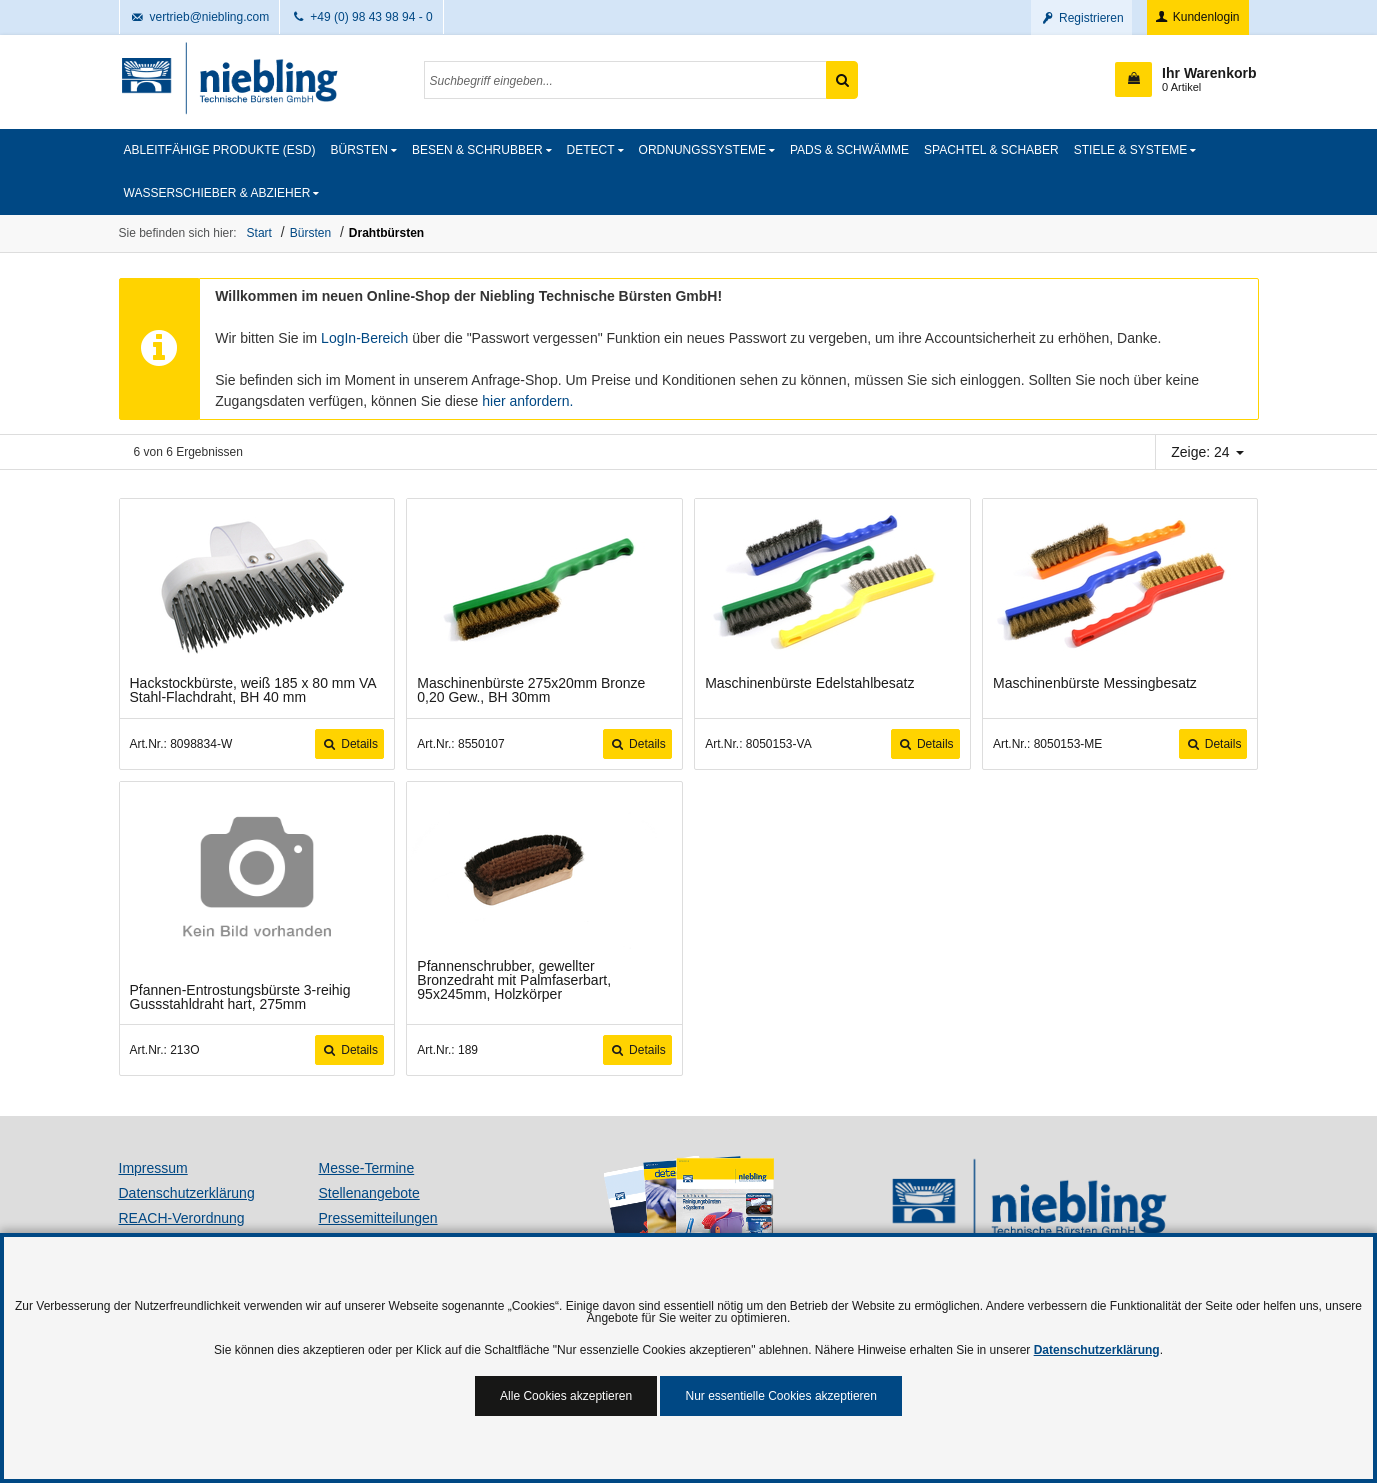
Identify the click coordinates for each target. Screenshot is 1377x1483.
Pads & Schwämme (849, 150)
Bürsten (310, 233)
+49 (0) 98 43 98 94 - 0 (361, 17)
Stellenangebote (369, 1193)
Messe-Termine (367, 1168)
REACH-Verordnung (182, 1218)
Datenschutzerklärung (187, 1193)
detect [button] (591, 150)
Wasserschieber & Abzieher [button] (217, 193)
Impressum (153, 1168)
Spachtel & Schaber (991, 150)
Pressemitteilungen (378, 1218)
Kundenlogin (1196, 17)
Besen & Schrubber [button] (477, 150)
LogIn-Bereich (364, 338)
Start (259, 233)
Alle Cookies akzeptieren (566, 1396)
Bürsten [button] (359, 150)
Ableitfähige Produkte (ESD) (220, 150)
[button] (1185, 79)
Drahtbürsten (386, 233)
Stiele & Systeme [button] (1130, 150)
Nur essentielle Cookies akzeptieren (780, 1396)
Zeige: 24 (1207, 452)
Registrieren (1081, 18)
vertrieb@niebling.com (200, 17)
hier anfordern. (527, 401)
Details (349, 744)
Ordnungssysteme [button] (702, 150)
